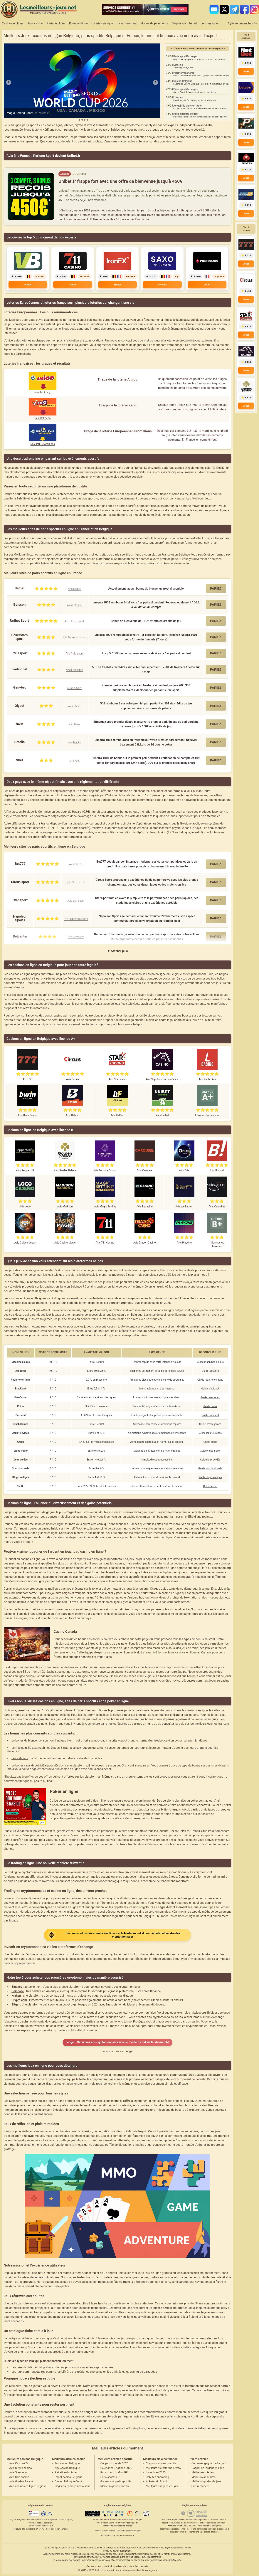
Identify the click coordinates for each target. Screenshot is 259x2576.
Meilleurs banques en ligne (162, 2486)
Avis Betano (72, 1115)
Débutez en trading (157, 2477)
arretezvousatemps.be (128, 2523)
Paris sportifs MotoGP (114, 2472)
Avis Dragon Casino (144, 1242)
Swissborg (199, 2012)
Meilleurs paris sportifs (114, 2486)
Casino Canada (65, 1632)
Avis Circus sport (75, 882)
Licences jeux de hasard (104, 2531)
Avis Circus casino (20, 2468)
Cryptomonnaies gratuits (161, 2463)
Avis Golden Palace (65, 1170)
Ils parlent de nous (121, 2566)
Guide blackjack (210, 1388)
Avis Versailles (216, 1206)
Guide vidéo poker (210, 1450)
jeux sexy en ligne (121, 2316)
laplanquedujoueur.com (178, 1572)
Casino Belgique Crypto (69, 2481)
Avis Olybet (74, 706)
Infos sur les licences (207, 1115)
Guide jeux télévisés (210, 1432)
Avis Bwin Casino (28, 1115)
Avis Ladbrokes (207, 1079)
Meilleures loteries (202, 2472)
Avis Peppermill (25, 1170)
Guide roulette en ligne (210, 1379)
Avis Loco (25, 1206)
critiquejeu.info (197, 1568)
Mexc (90, 2017)
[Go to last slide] (8, 82)
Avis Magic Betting (105, 1206)
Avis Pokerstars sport (74, 637)
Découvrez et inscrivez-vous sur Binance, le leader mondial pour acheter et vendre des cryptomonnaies (113, 1935)
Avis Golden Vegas (25, 1242)
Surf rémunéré (200, 2486)
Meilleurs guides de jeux (206, 2481)
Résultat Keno (43, 418)
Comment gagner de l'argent (208, 2463)
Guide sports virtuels (210, 1468)
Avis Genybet (74, 688)
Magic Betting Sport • (28, 113)
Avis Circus (72, 1079)
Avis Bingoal (217, 1170)
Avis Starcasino (117, 1079)
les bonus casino (85, 1639)
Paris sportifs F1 (110, 2477)
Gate (101, 2017)
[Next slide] (155, 82)
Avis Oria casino (19, 2477)
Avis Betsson (74, 605)
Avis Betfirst (118, 1115)
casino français (83, 1577)
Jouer (72, 284)
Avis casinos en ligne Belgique (27, 2486)
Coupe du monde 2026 (114, 2463)
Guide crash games (210, 1424)
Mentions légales (147, 2570)
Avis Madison (65, 1206)
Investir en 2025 (156, 2472)
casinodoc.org (221, 1568)
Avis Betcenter (76, 936)
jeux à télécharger (78, 2343)
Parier (27, 284)
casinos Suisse (117, 1614)
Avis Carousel (144, 1170)
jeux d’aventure (37, 2343)
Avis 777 (28, 1079)
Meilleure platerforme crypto (163, 2468)
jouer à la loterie (164, 340)
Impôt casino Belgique (68, 2477)
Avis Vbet (74, 760)
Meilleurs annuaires (203, 2477)
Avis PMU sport (74, 653)
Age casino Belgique (67, 2468)
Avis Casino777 (18, 2463)
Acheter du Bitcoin (157, 2481)
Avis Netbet (74, 588)
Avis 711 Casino (105, 1242)
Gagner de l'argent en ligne (207, 2468)
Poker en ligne (64, 1791)
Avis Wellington (184, 1206)
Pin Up (82, 1685)
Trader (117, 284)
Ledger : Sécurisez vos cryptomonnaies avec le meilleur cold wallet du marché (117, 2042)
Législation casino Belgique (129, 2531)
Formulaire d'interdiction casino (117, 2526)
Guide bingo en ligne (210, 1477)
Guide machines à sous (210, 1361)
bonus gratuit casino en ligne (37, 1723)
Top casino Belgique (67, 2463)
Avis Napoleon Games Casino (162, 1079)
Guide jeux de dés (210, 1459)
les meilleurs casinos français (209, 1723)
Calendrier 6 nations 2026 (116, 2468)
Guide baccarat (210, 1415)
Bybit (210, 2012)
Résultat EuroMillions (43, 443)
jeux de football (192, 2343)
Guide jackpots (210, 1370)
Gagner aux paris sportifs (115, 2481)
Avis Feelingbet (74, 669)
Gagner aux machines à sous (72, 2486)
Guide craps (210, 1441)
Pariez (215, 588)
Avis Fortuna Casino (105, 1170)
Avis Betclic (74, 742)
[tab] (77, 120)
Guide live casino (210, 1397)
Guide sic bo (210, 1486)
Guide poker (210, 1406)
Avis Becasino (145, 1206)
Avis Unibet (162, 1115)
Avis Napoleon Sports (76, 918)
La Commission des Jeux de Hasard (117, 2535)
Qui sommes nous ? (97, 2566)
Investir (162, 284)
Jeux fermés (141, 2566)
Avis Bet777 (75, 864)
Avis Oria (184, 1170)
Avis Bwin (74, 724)
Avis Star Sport (76, 900)
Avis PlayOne (184, 1242)
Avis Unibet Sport (74, 621)
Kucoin (81, 2017)
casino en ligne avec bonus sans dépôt (85, 1769)
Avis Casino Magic (65, 1242)
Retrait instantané (66, 2472)
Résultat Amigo (42, 392)
